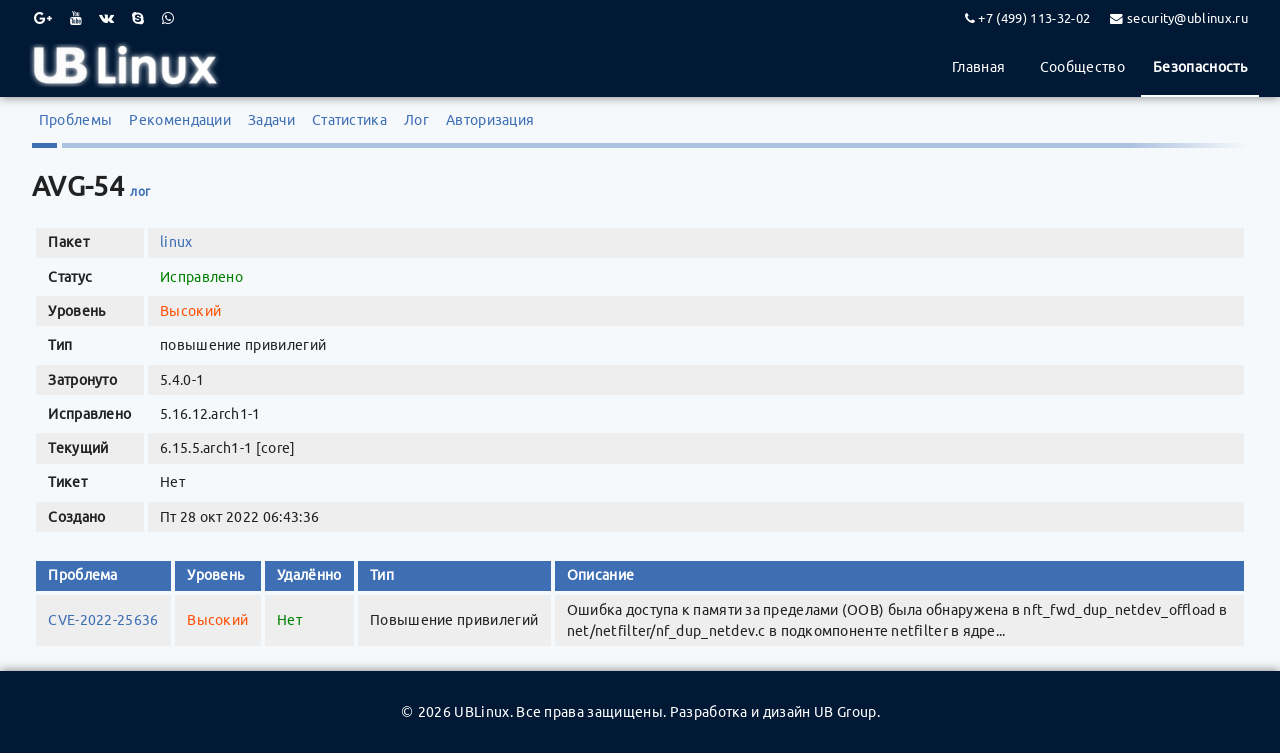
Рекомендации (180, 120)
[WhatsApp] (168, 18)
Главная (978, 67)
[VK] (106, 18)
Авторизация (490, 120)
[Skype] (138, 18)
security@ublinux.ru (1187, 18)
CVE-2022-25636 (103, 620)
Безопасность (1200, 67)
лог (140, 191)
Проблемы (76, 120)
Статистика (349, 120)
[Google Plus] (43, 18)
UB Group (845, 712)
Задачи (271, 120)
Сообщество (1082, 67)
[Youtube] (76, 18)
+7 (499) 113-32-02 (1034, 18)
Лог (416, 120)
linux (176, 242)
